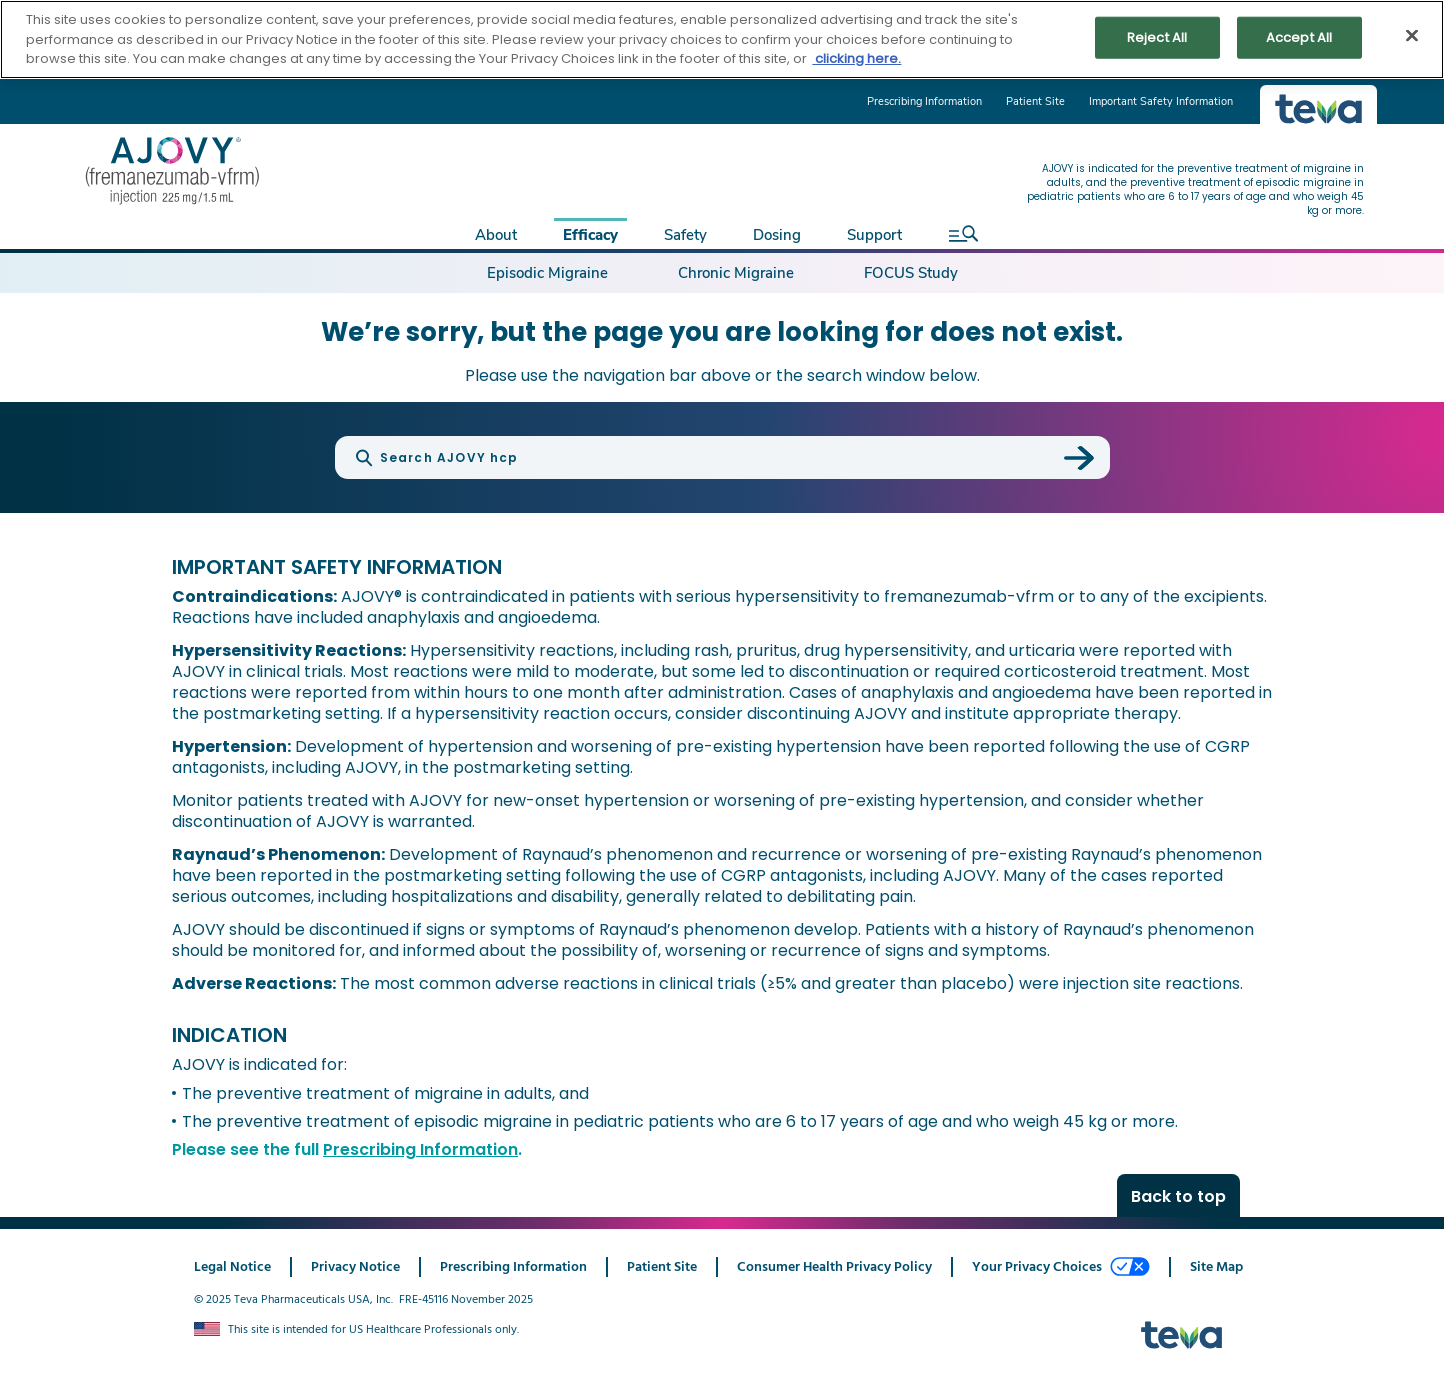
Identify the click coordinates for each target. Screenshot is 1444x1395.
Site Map (1216, 1267)
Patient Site (1035, 101)
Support (874, 235)
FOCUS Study (911, 273)
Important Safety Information (1161, 101)
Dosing (777, 235)
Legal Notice (232, 1267)
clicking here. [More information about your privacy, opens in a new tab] (856, 58)
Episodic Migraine (547, 273)
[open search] (958, 233)
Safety (685, 235)
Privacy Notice (355, 1267)
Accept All (1299, 37)
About (496, 235)
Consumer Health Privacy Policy (834, 1267)
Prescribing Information (924, 101)
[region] (722, 39)
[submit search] (1079, 458)
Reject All (1157, 37)
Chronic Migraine (736, 273)
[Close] (1412, 36)
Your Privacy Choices (1061, 1267)
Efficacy (590, 235)
